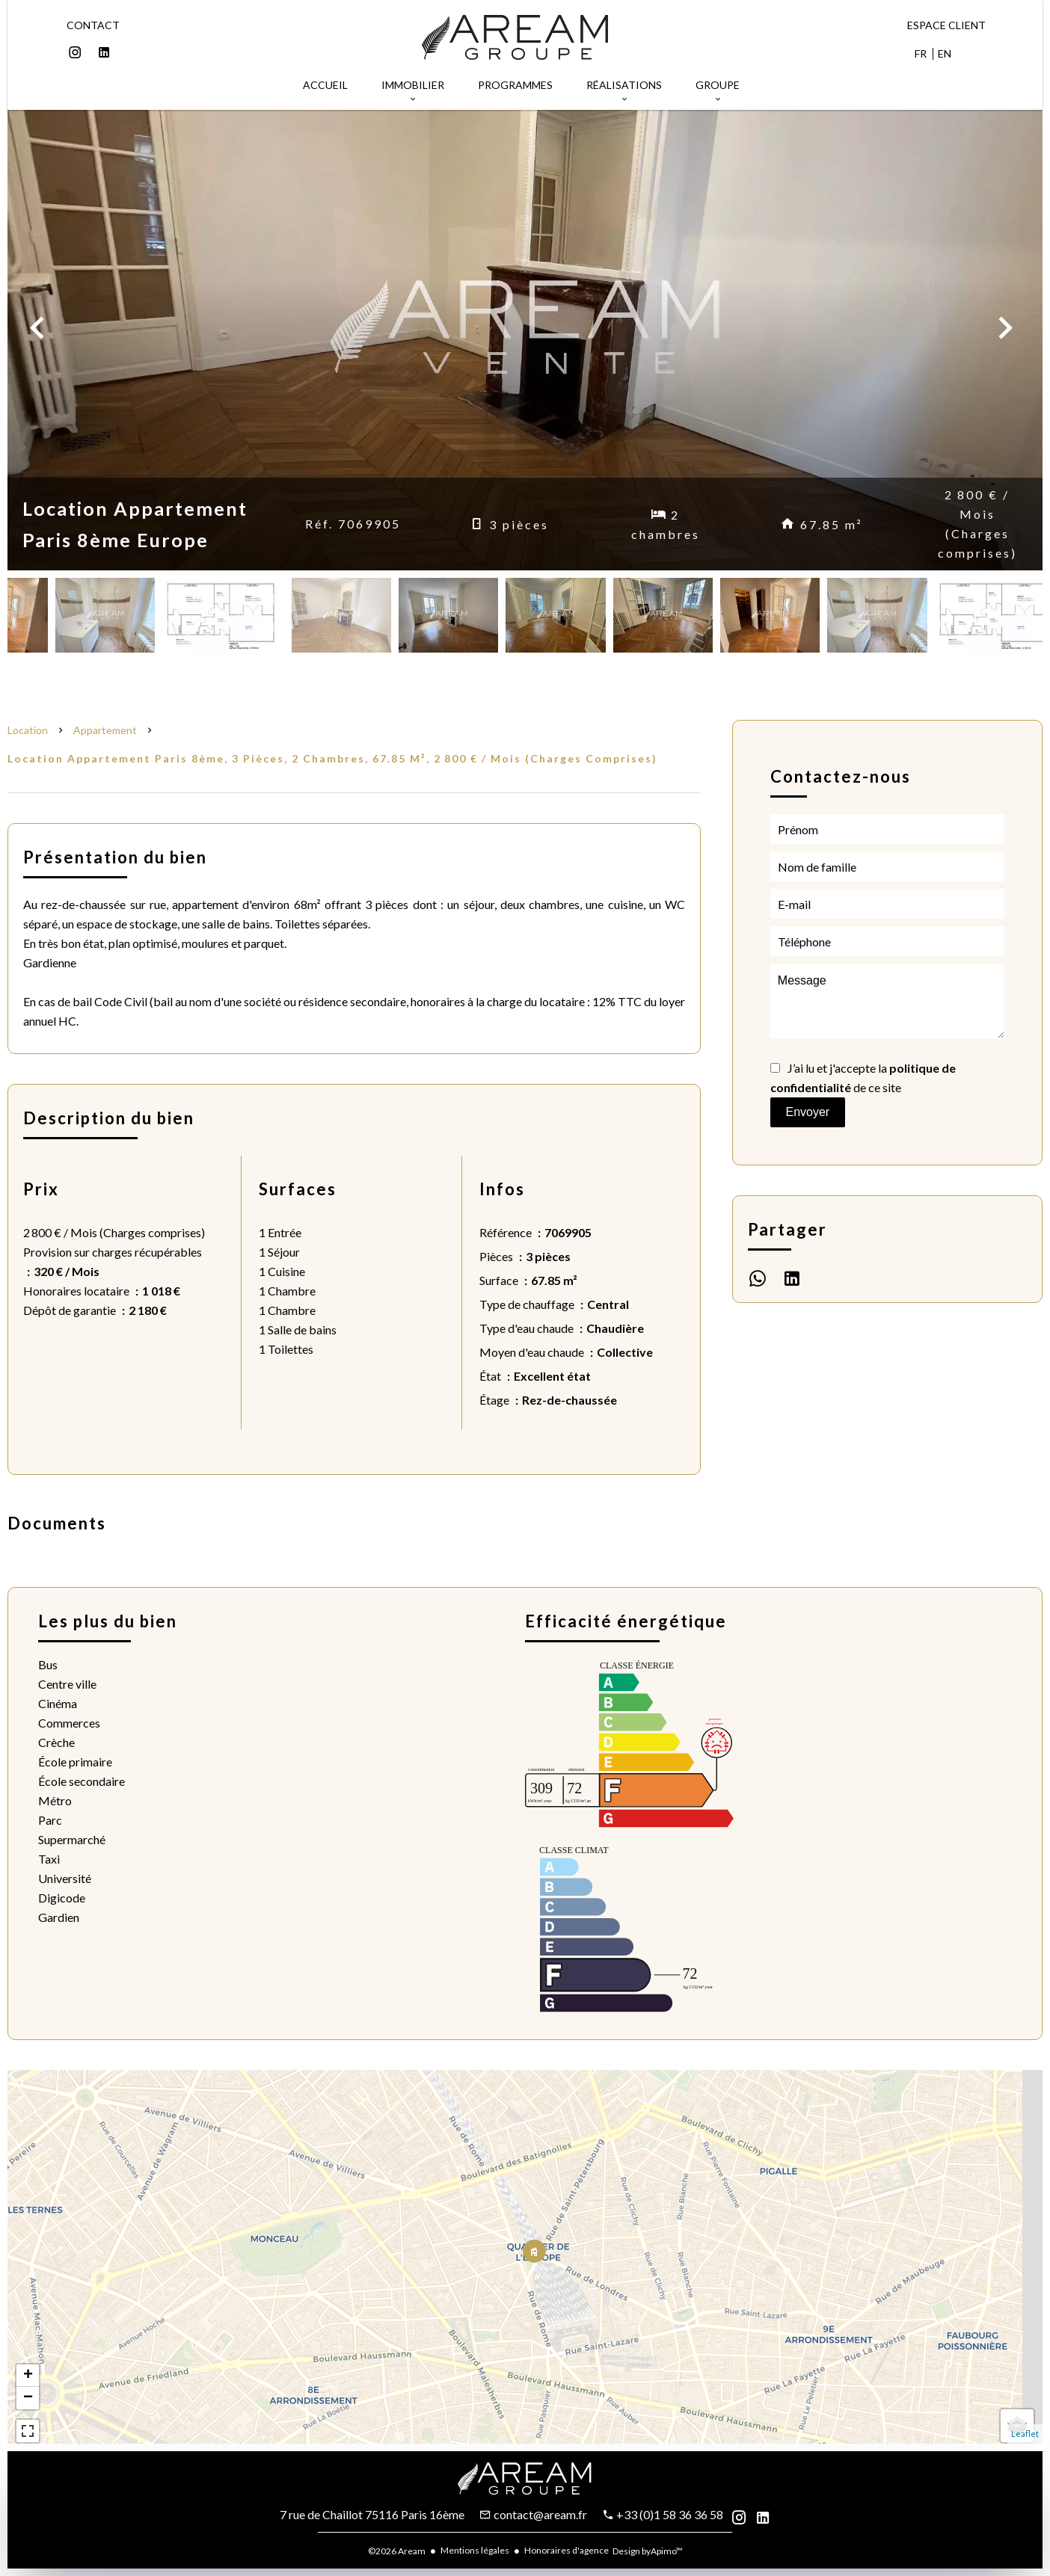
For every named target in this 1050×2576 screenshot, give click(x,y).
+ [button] (28, 2375)
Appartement (105, 730)
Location (27, 730)
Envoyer (807, 1112)
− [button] (28, 2398)
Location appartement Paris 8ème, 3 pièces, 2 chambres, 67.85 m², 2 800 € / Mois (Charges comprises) (332, 758)
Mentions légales (474, 2550)
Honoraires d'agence (566, 2550)
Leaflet (1025, 2433)
